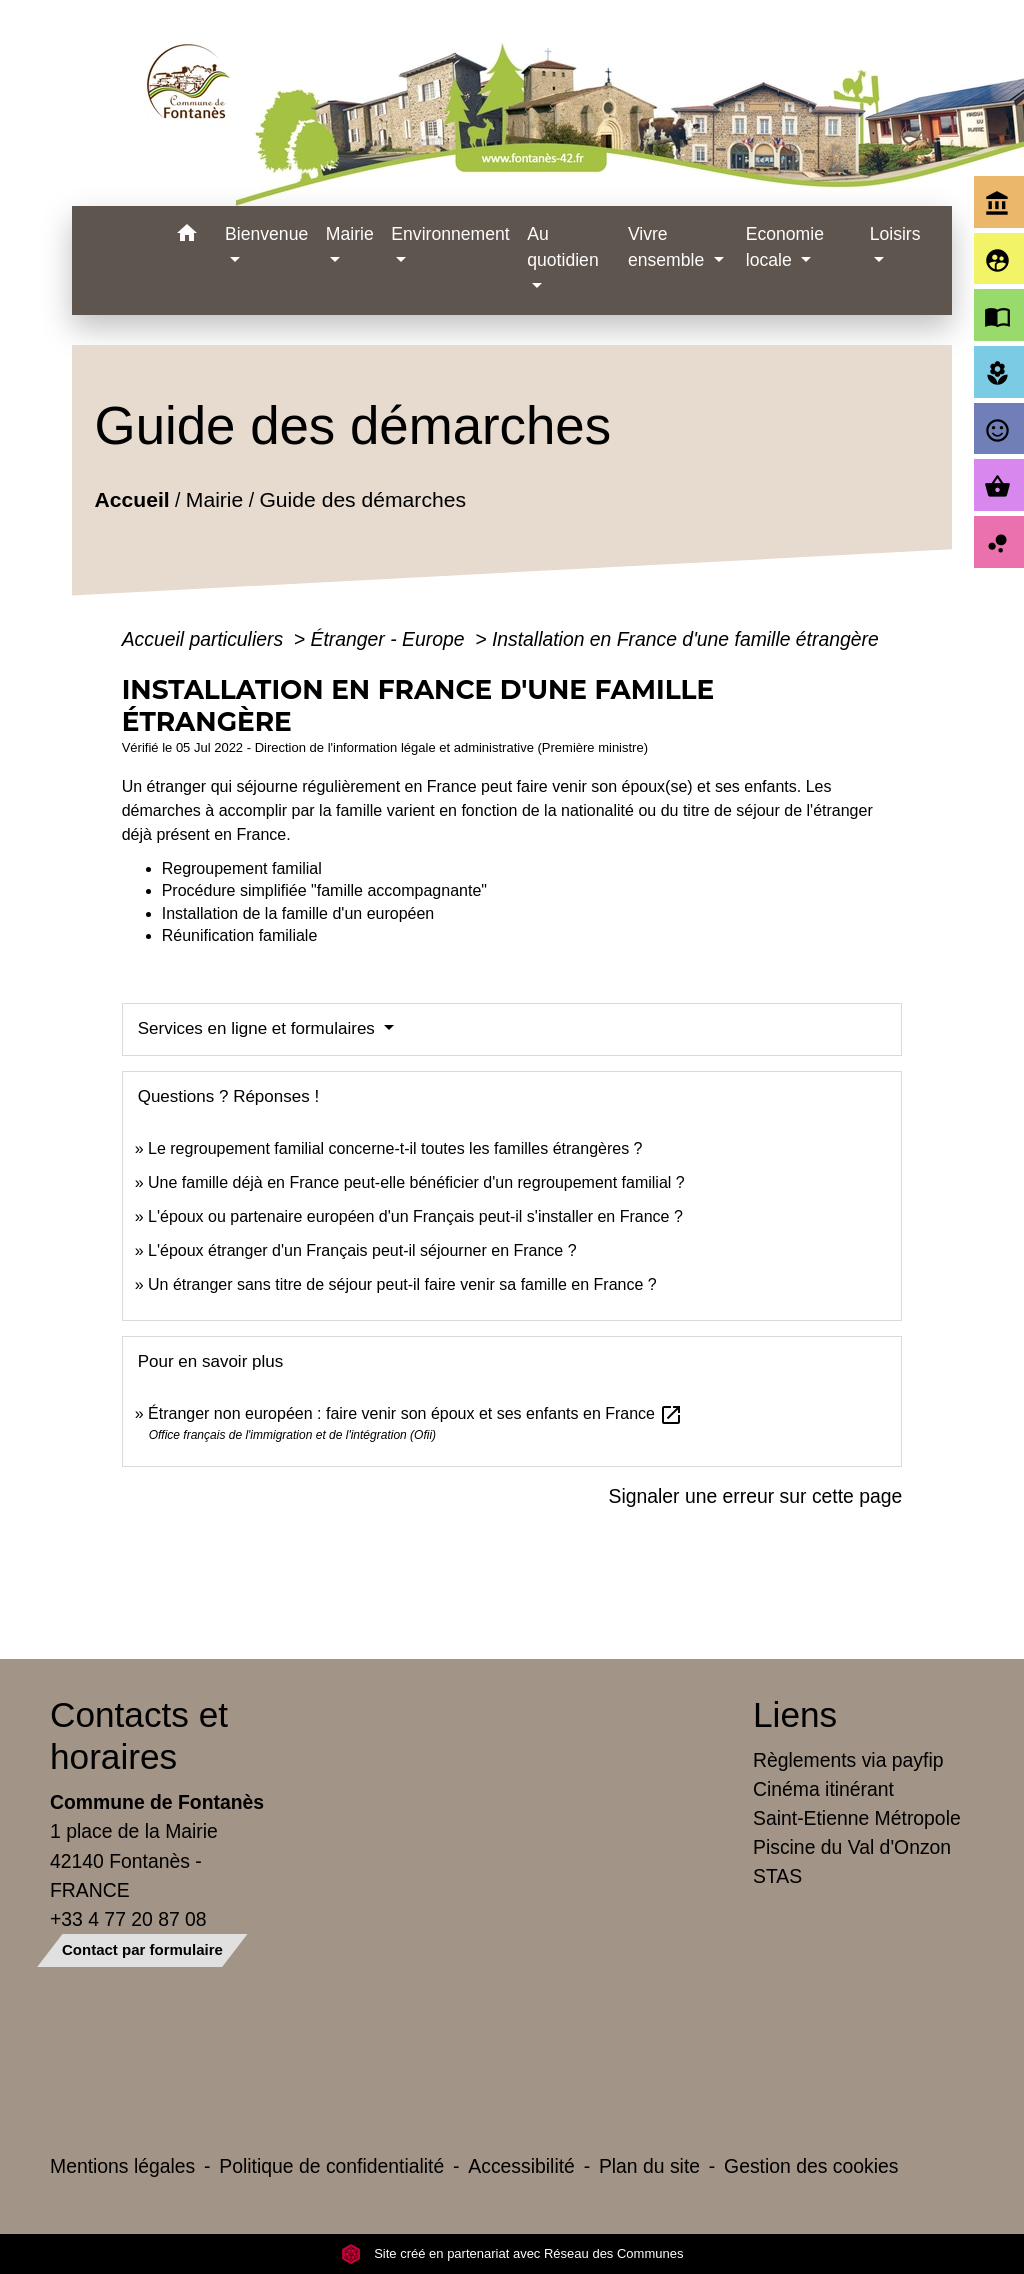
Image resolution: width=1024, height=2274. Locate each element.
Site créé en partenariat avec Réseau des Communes (512, 2253)
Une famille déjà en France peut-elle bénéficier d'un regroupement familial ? (416, 1182)
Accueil (131, 499)
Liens (795, 1714)
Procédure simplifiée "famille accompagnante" (324, 890)
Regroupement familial (242, 868)
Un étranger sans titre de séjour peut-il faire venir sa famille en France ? (402, 1284)
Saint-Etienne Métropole (857, 1818)
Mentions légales (122, 2166)
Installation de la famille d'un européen (298, 913)
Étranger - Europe (390, 639)
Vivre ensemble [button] (668, 247)
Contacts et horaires (139, 1735)
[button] (186, 236)
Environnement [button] (450, 234)
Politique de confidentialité (331, 2166)
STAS (777, 1876)
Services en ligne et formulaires (259, 1028)
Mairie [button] (350, 234)
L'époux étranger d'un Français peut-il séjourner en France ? (362, 1250)
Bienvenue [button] (266, 234)
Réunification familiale (240, 935)
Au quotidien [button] (562, 247)
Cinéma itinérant (823, 1789)
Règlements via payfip (848, 1760)
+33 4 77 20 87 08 (128, 1919)
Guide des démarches (362, 499)
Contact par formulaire (142, 1949)
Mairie (214, 499)
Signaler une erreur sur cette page (756, 1496)
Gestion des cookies (811, 2166)
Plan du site (649, 2166)
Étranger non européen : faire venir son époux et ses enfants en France (415, 1413)
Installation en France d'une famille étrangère (685, 639)
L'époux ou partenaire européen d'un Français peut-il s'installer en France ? (415, 1216)
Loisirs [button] (895, 234)
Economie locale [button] (785, 247)
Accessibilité (521, 2166)
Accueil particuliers (205, 639)
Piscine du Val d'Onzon (852, 1847)
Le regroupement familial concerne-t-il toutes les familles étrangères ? (395, 1148)
